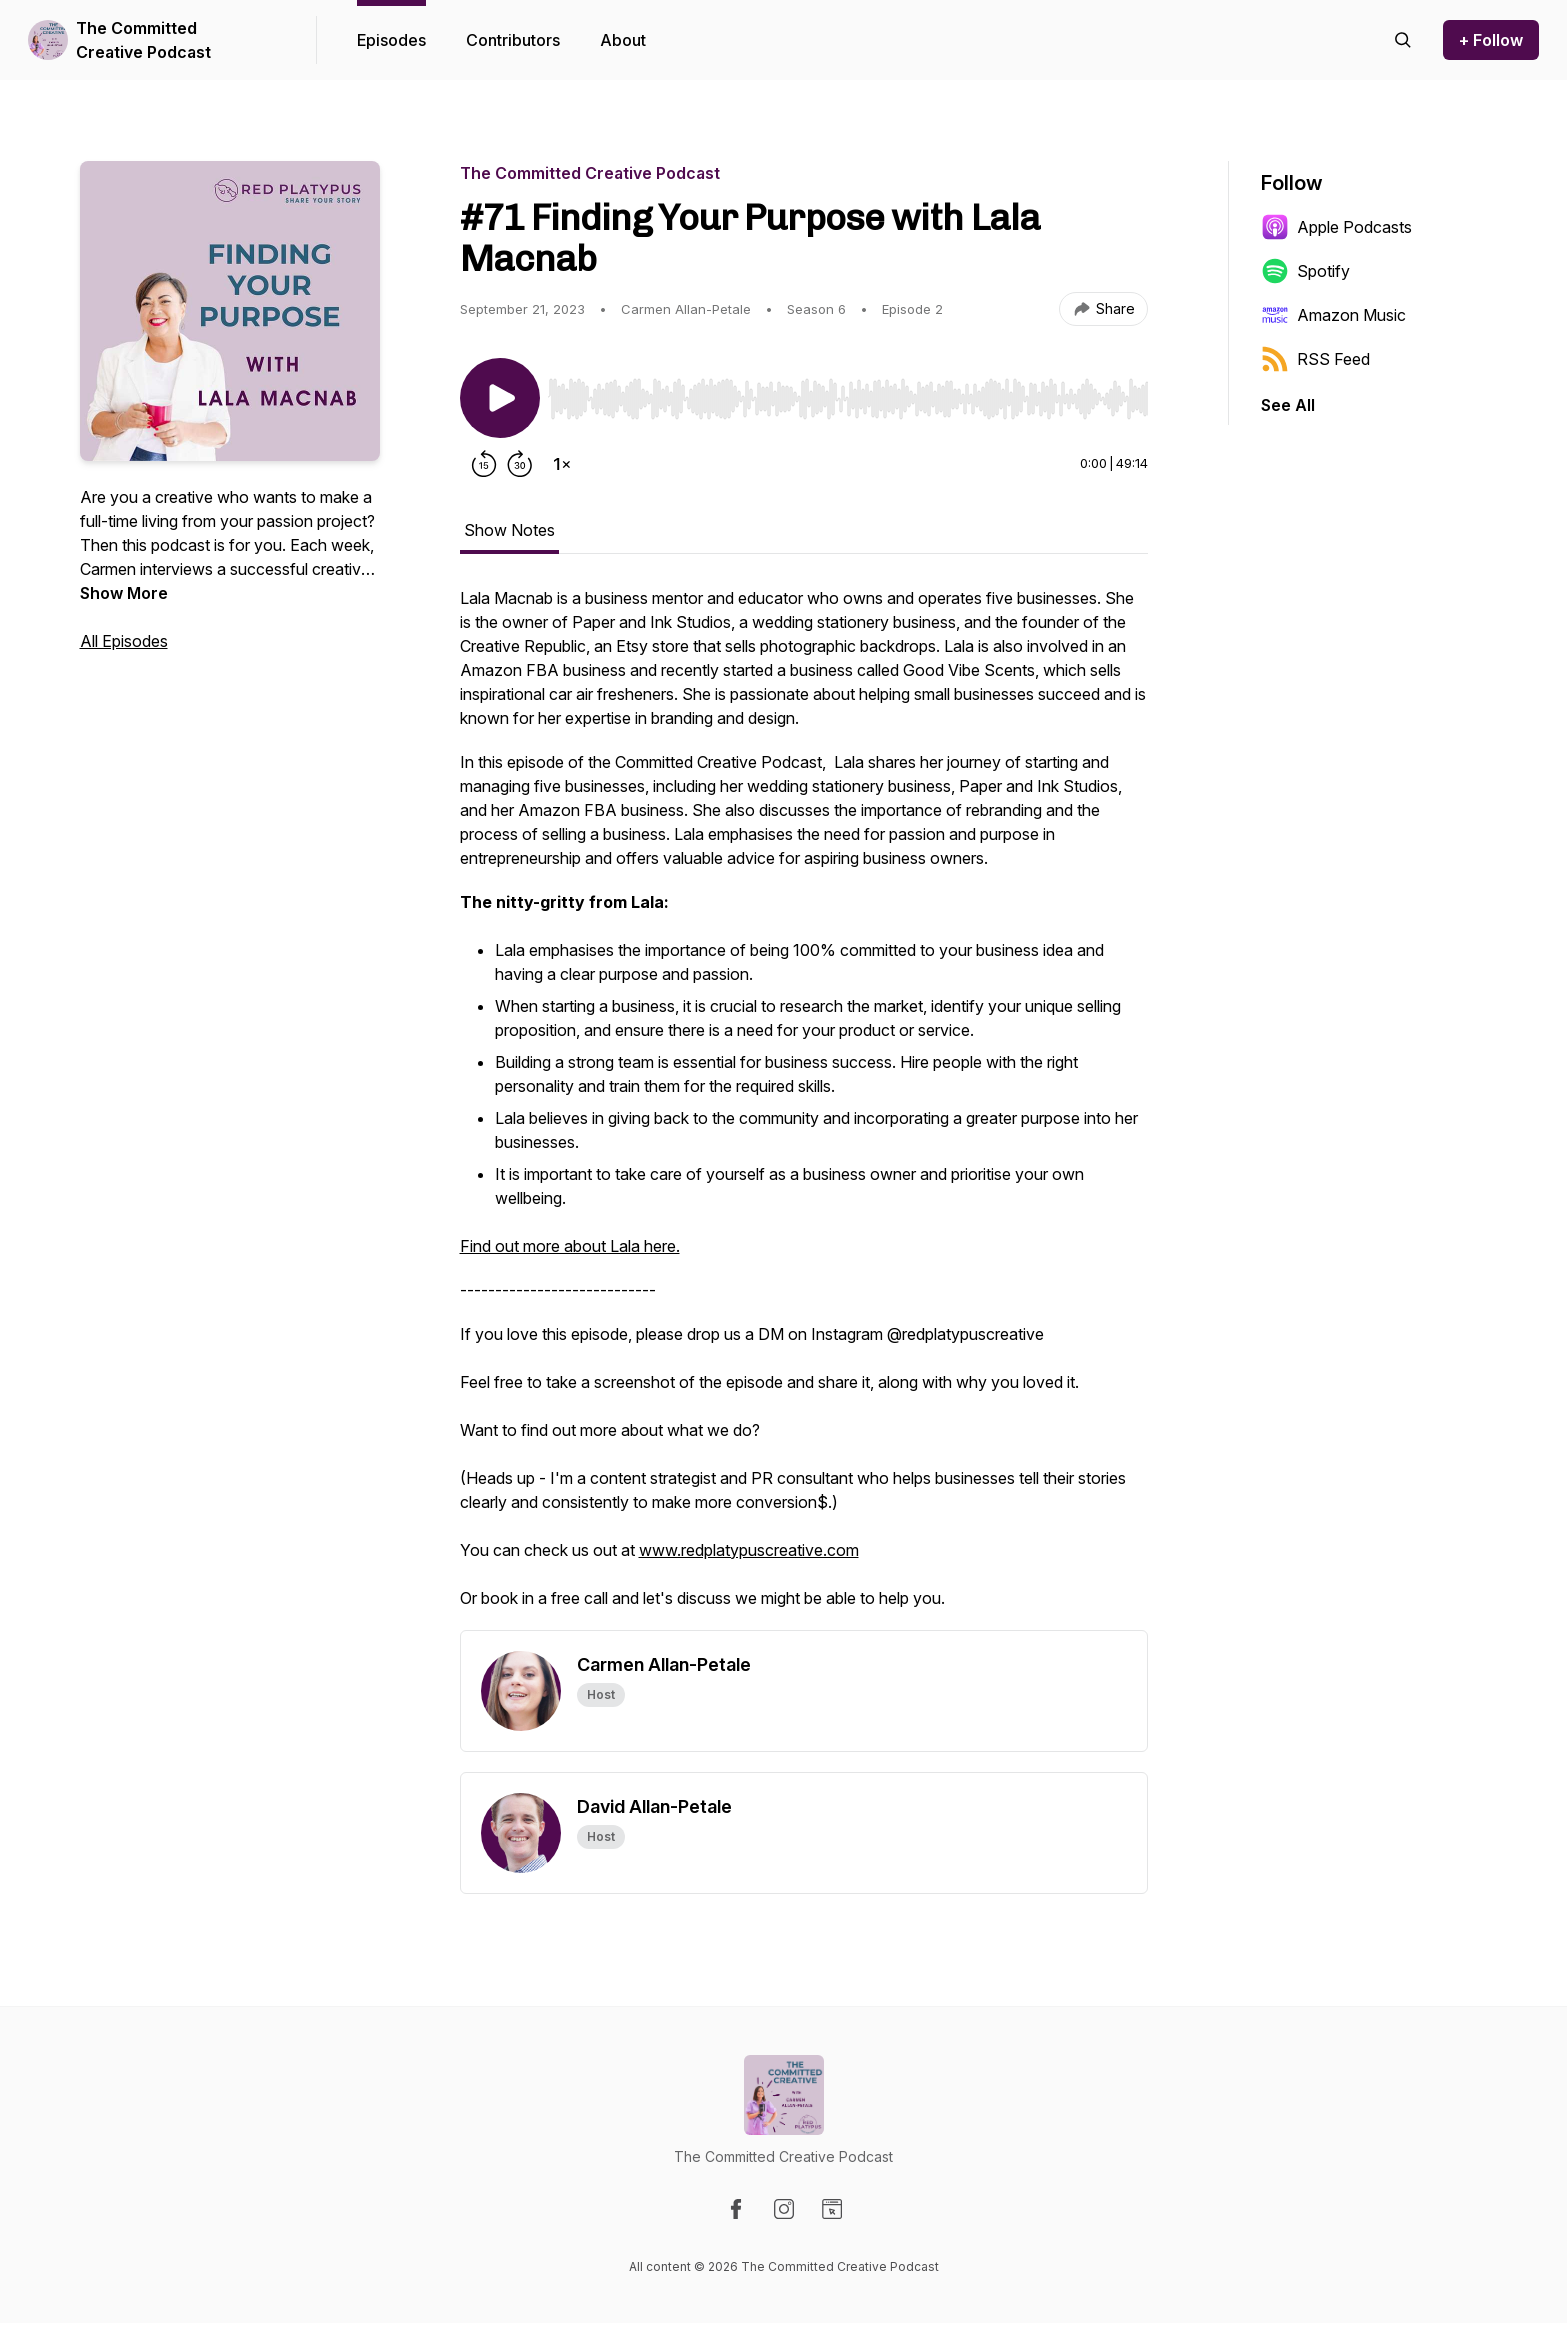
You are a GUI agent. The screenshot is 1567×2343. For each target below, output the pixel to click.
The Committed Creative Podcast (143, 40)
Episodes (391, 40)
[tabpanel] (804, 1108)
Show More (124, 593)
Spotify (1305, 271)
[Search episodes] (1403, 40)
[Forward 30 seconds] (520, 464)
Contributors (513, 40)
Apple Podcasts (1336, 227)
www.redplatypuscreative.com (749, 1550)
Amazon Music (1333, 315)
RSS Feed (1315, 359)
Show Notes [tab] (509, 530)
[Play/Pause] (500, 398)
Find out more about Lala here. (570, 1246)
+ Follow (1491, 40)
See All (1288, 405)
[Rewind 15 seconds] (484, 464)
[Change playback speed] (562, 464)
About (623, 40)
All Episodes (124, 641)
